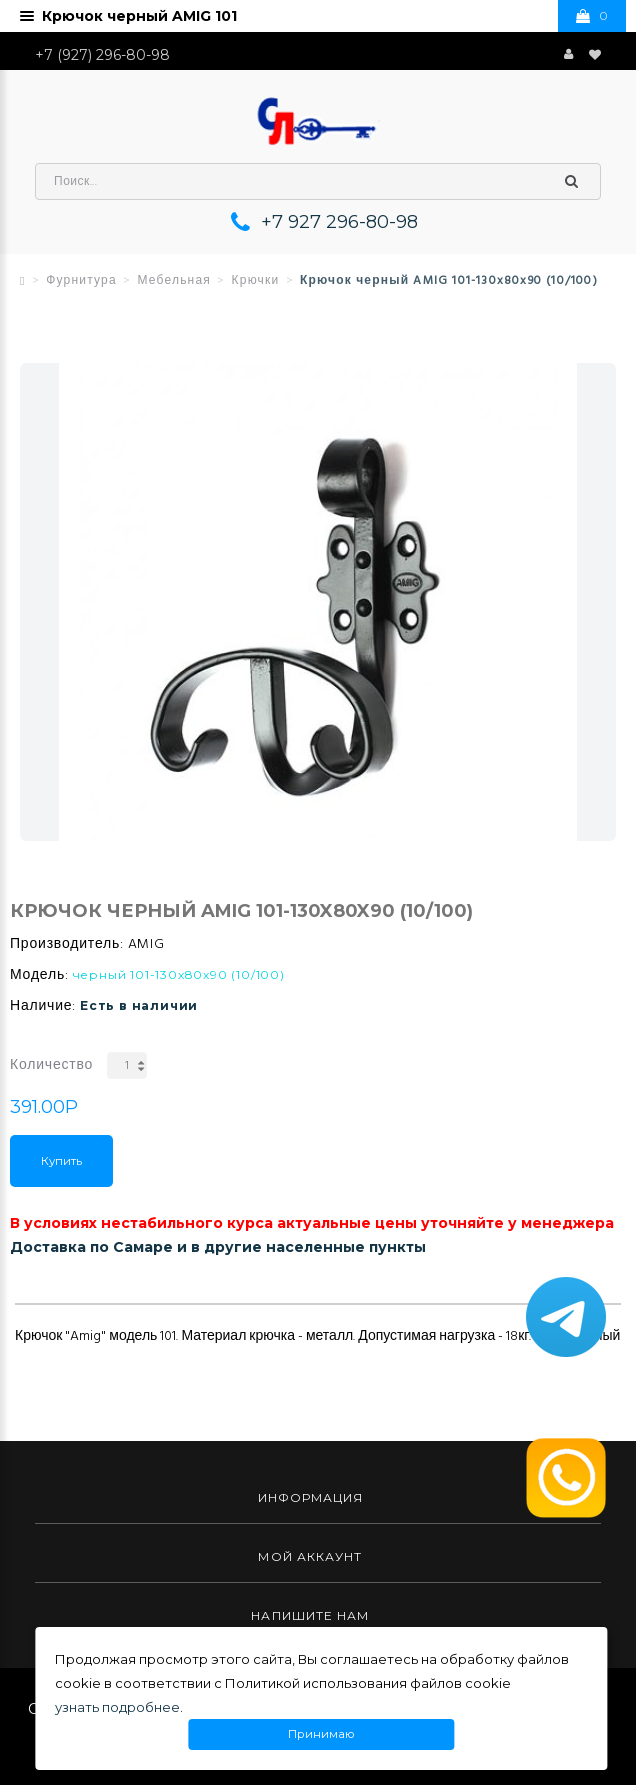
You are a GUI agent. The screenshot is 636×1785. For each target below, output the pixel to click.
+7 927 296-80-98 (339, 222)
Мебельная (174, 281)
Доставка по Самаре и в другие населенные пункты (218, 1247)
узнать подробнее (117, 1707)
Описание (52, 1288)
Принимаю (321, 1734)
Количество (51, 1065)
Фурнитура (81, 281)
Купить (61, 1161)
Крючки (256, 281)
